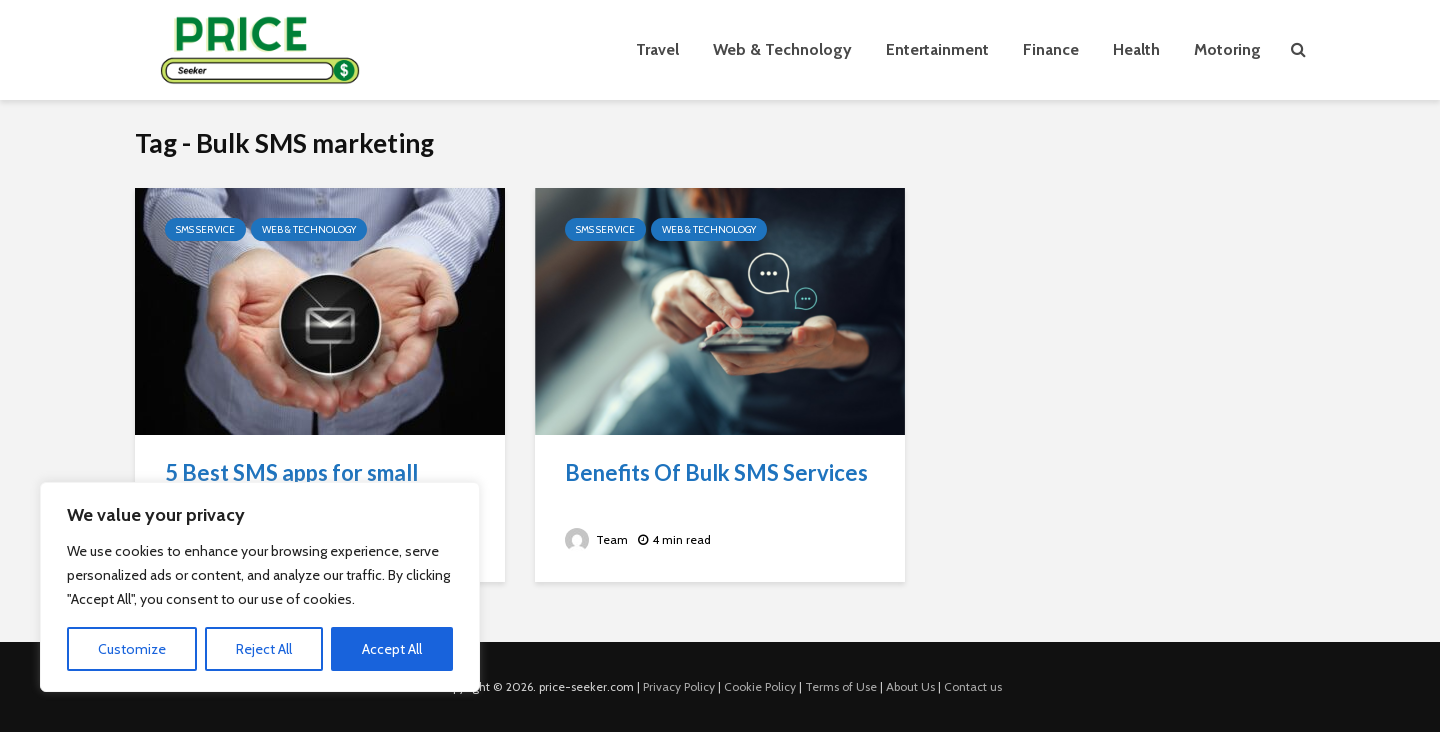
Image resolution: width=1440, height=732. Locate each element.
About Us (910, 686)
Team (596, 539)
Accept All (392, 649)
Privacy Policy (679, 686)
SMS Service (205, 229)
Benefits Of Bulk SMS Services (716, 472)
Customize (132, 649)
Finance (1051, 49)
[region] (260, 587)
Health (1136, 49)
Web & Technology (782, 49)
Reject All (264, 649)
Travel (657, 49)
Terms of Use (841, 686)
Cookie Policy (760, 686)
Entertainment (937, 49)
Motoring (1227, 49)
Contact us (973, 686)
